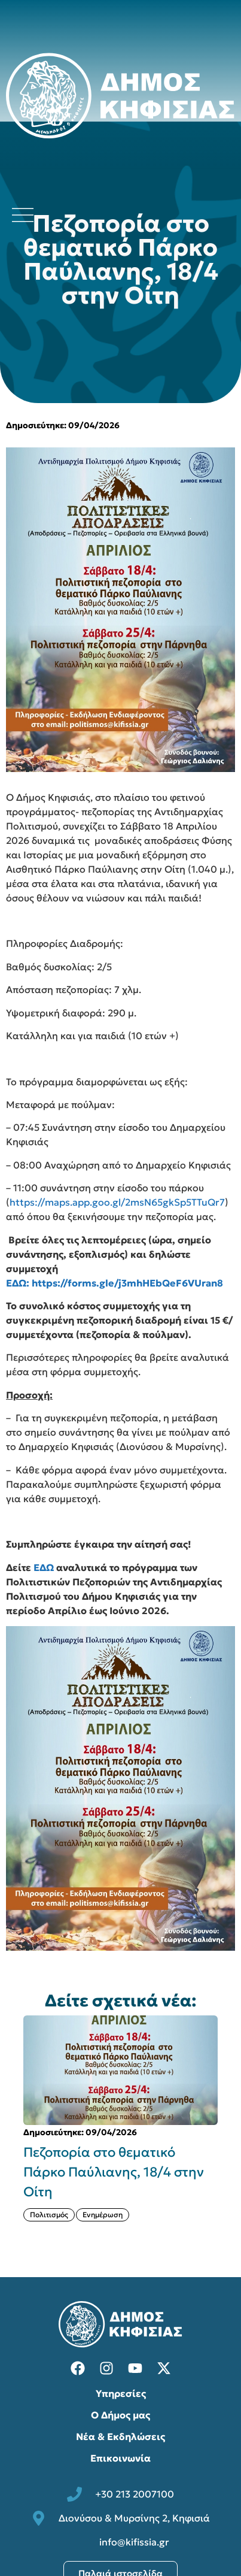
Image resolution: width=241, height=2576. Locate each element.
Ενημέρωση (103, 2214)
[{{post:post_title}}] (120, 2070)
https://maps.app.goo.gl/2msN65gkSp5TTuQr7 (117, 1202)
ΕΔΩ (43, 1567)
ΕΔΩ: (17, 1283)
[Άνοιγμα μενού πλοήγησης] (22, 215)
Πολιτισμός (49, 2214)
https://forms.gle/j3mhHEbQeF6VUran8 (127, 1283)
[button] (10, 2128)
